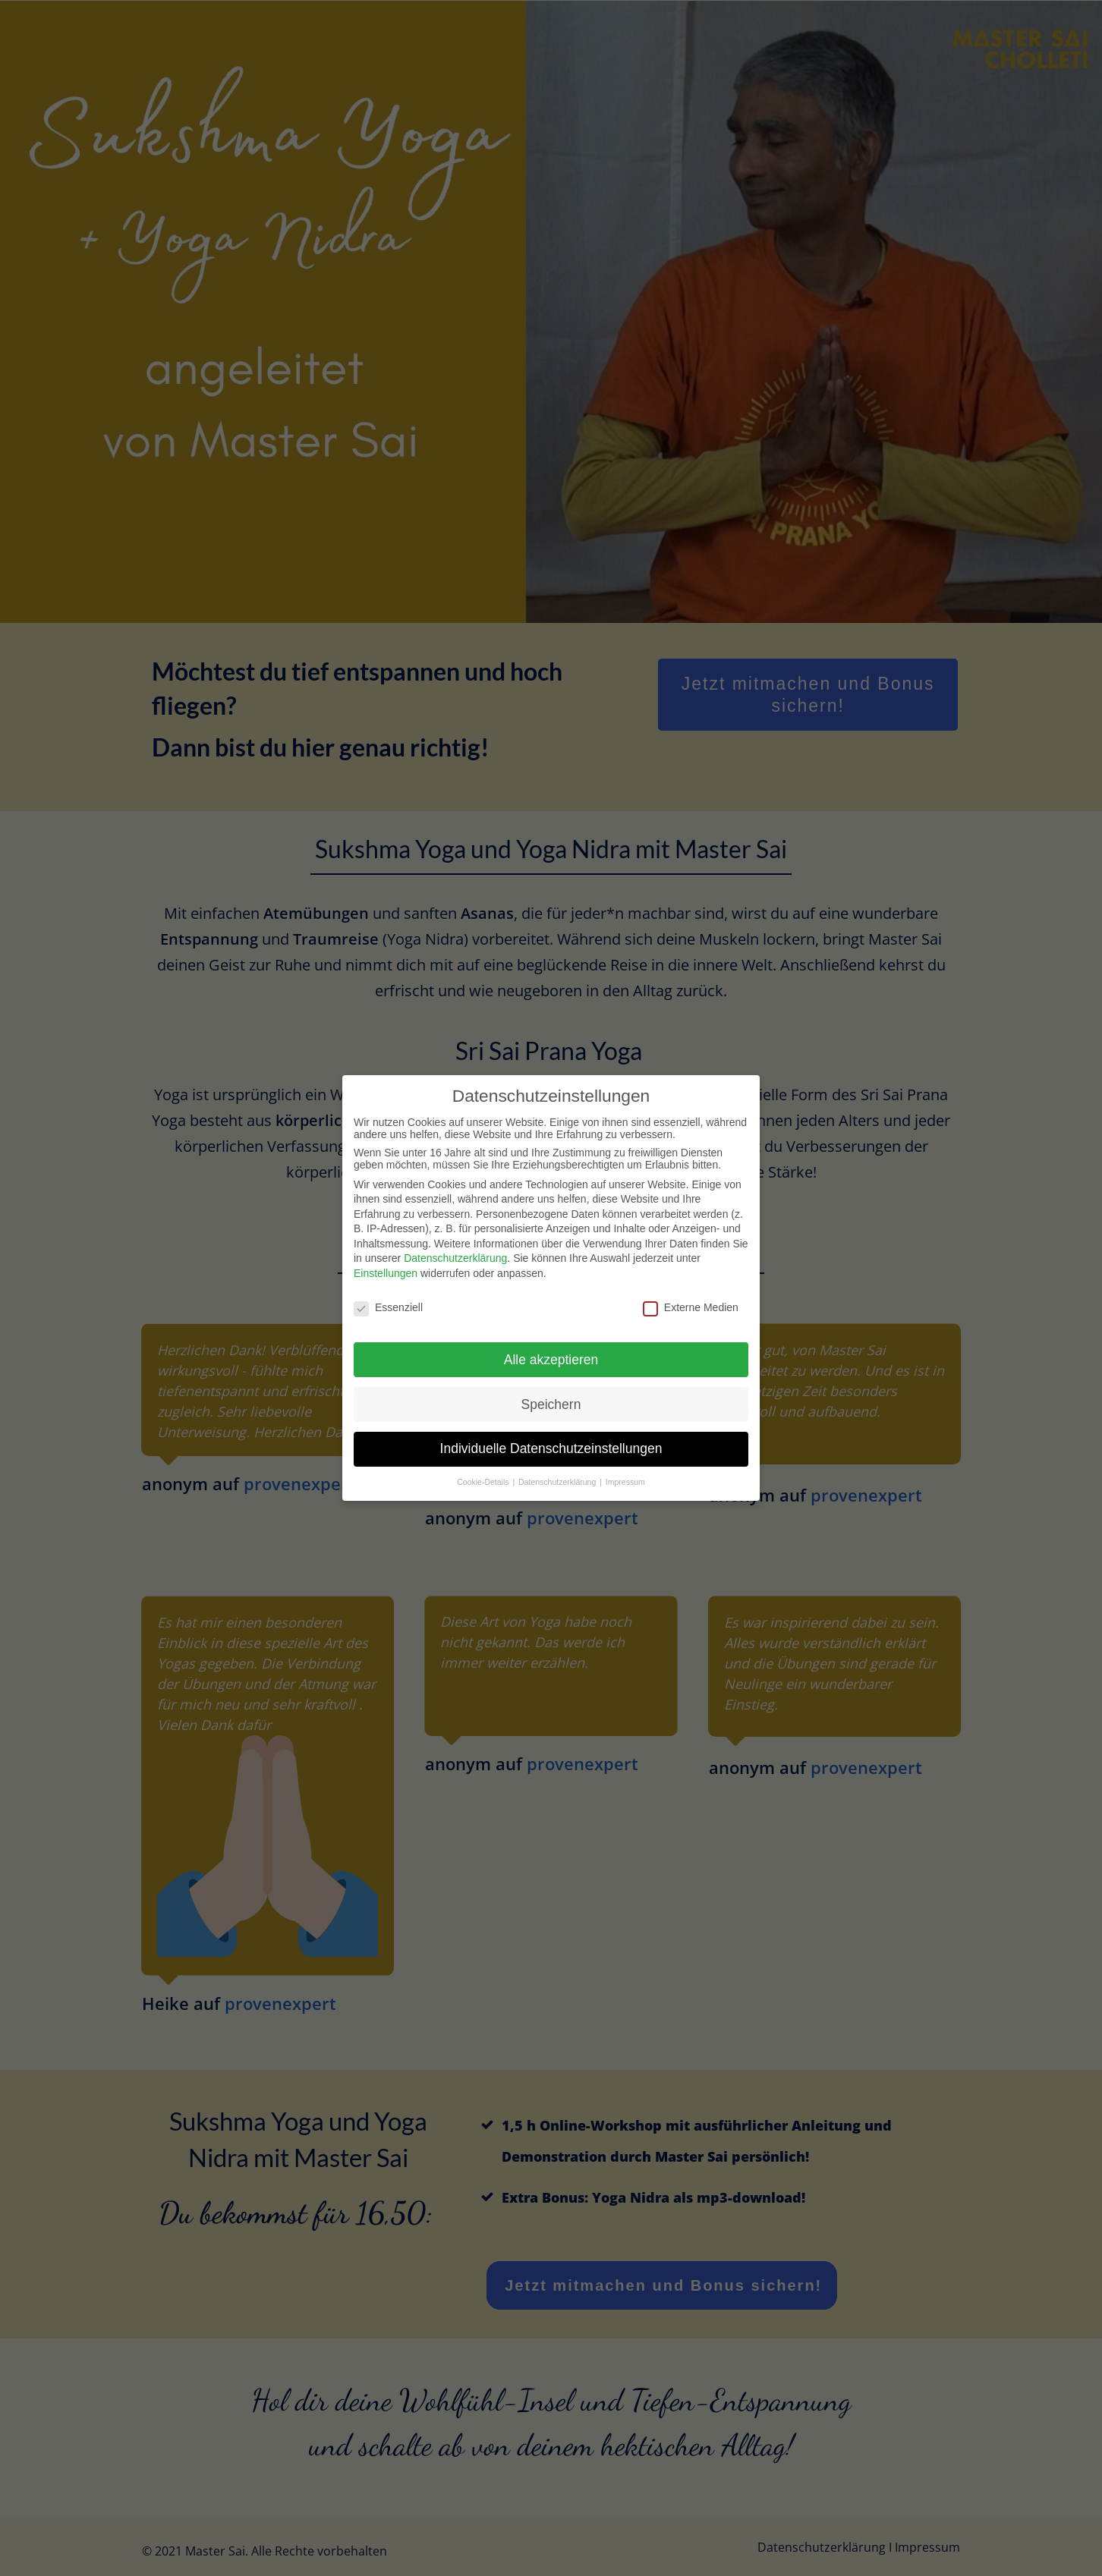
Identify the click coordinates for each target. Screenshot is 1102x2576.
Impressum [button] (625, 1453)
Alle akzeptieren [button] (551, 1330)
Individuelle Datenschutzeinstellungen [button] (551, 1420)
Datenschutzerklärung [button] (558, 1453)
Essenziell (388, 1278)
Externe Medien (690, 1278)
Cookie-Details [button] (484, 1453)
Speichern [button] (551, 1375)
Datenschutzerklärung (455, 1230)
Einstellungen (385, 1245)
